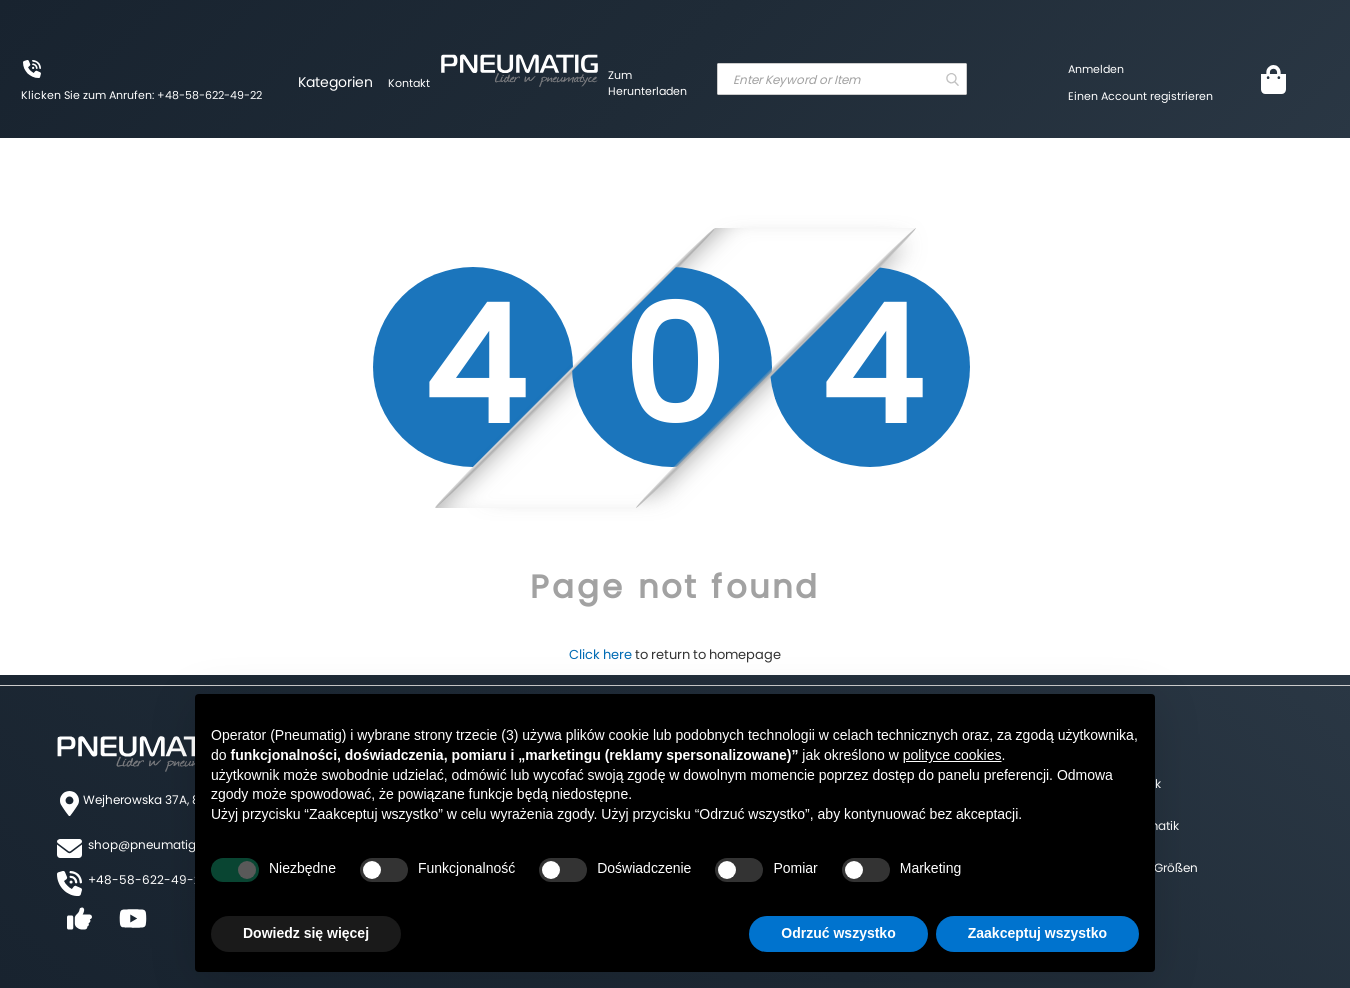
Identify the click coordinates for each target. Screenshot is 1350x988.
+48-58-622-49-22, (149, 879)
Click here (600, 654)
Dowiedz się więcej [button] (306, 933)
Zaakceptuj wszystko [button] (1037, 933)
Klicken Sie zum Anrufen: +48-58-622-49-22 (141, 95)
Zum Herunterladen (647, 83)
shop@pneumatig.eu (151, 844)
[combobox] (842, 79)
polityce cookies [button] (952, 755)
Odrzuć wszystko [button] (838, 933)
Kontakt (409, 83)
